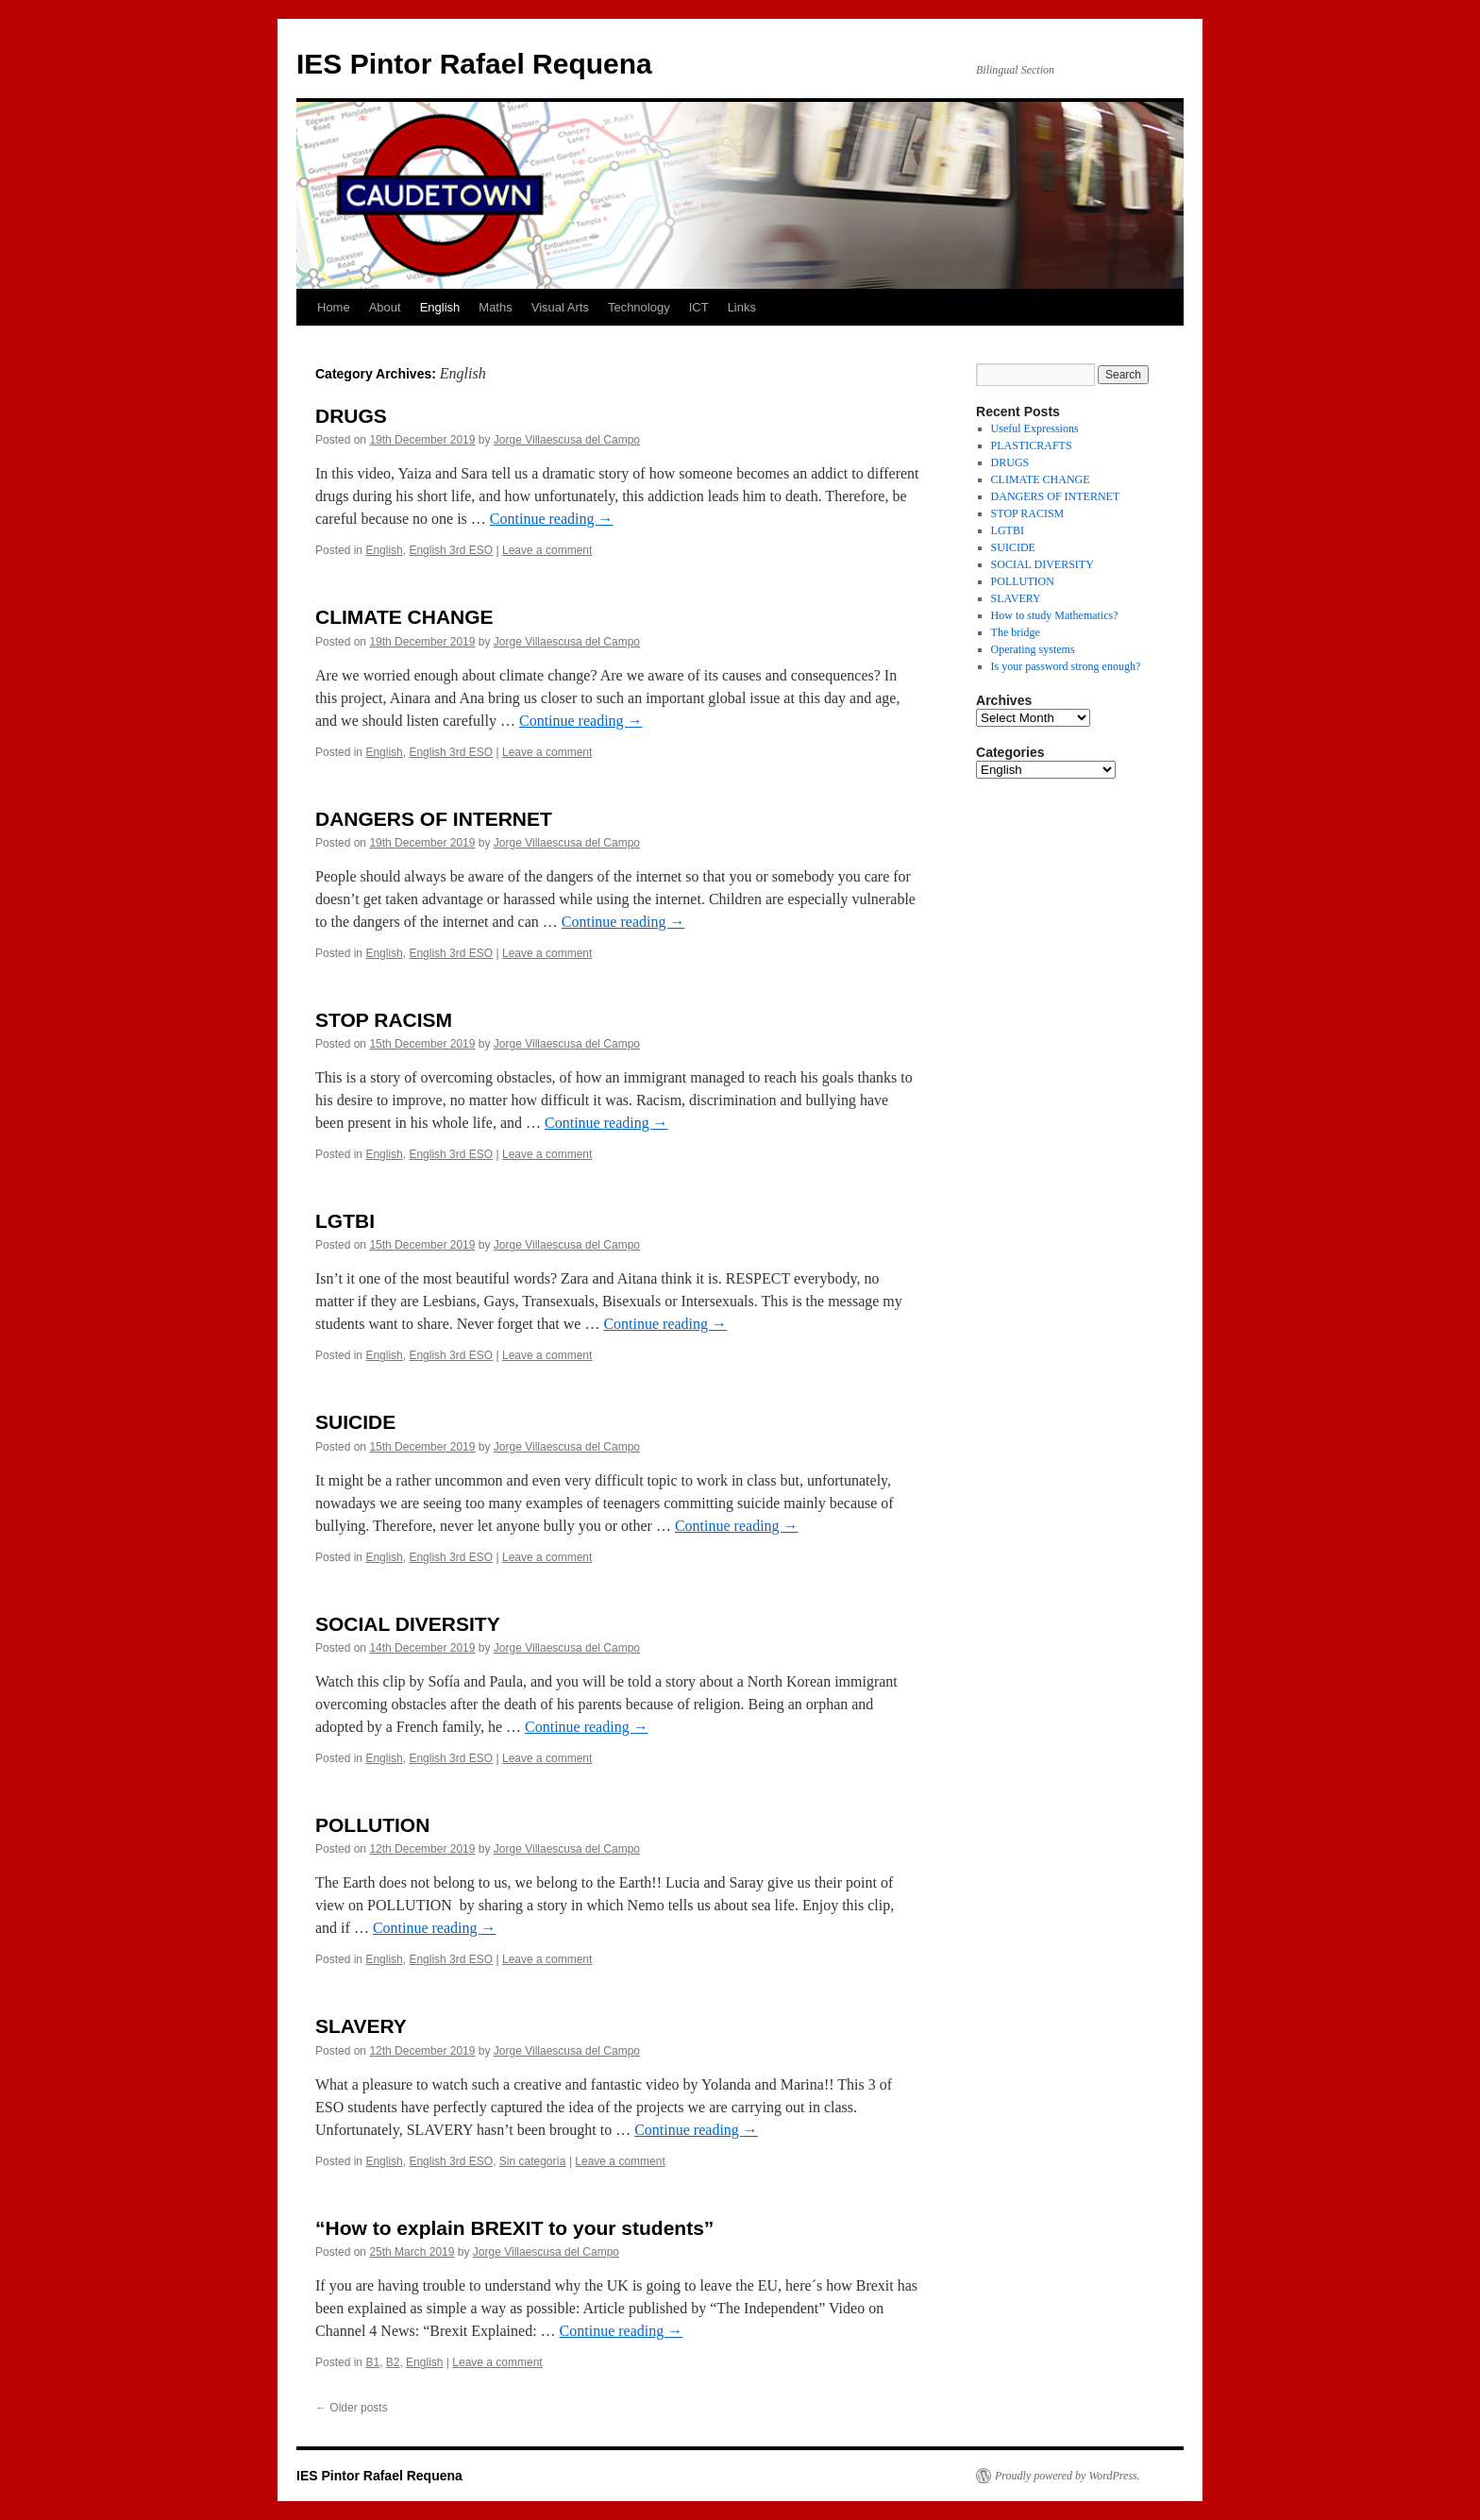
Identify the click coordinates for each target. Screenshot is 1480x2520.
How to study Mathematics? (1054, 615)
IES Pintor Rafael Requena (474, 63)
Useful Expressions (1035, 428)
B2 (393, 2362)
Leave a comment (547, 550)
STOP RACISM (383, 1020)
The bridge (1015, 632)
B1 (372, 2362)
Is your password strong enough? (1066, 666)
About (385, 307)
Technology (639, 307)
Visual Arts (560, 307)
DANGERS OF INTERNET (433, 819)
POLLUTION (372, 1825)
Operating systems (1033, 649)
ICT (699, 307)
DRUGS (351, 416)
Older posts (351, 2407)
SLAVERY (361, 2026)
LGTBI (345, 1221)
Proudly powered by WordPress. (1067, 2475)
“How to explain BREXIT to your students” (514, 2228)
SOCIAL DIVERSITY (407, 1624)
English (440, 307)
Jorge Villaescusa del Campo (567, 439)
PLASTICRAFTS (1031, 445)
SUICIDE (355, 1422)
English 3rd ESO (451, 550)
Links (742, 307)
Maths (495, 307)
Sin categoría (532, 2161)
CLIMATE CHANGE (404, 617)
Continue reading (552, 519)
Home (333, 307)
